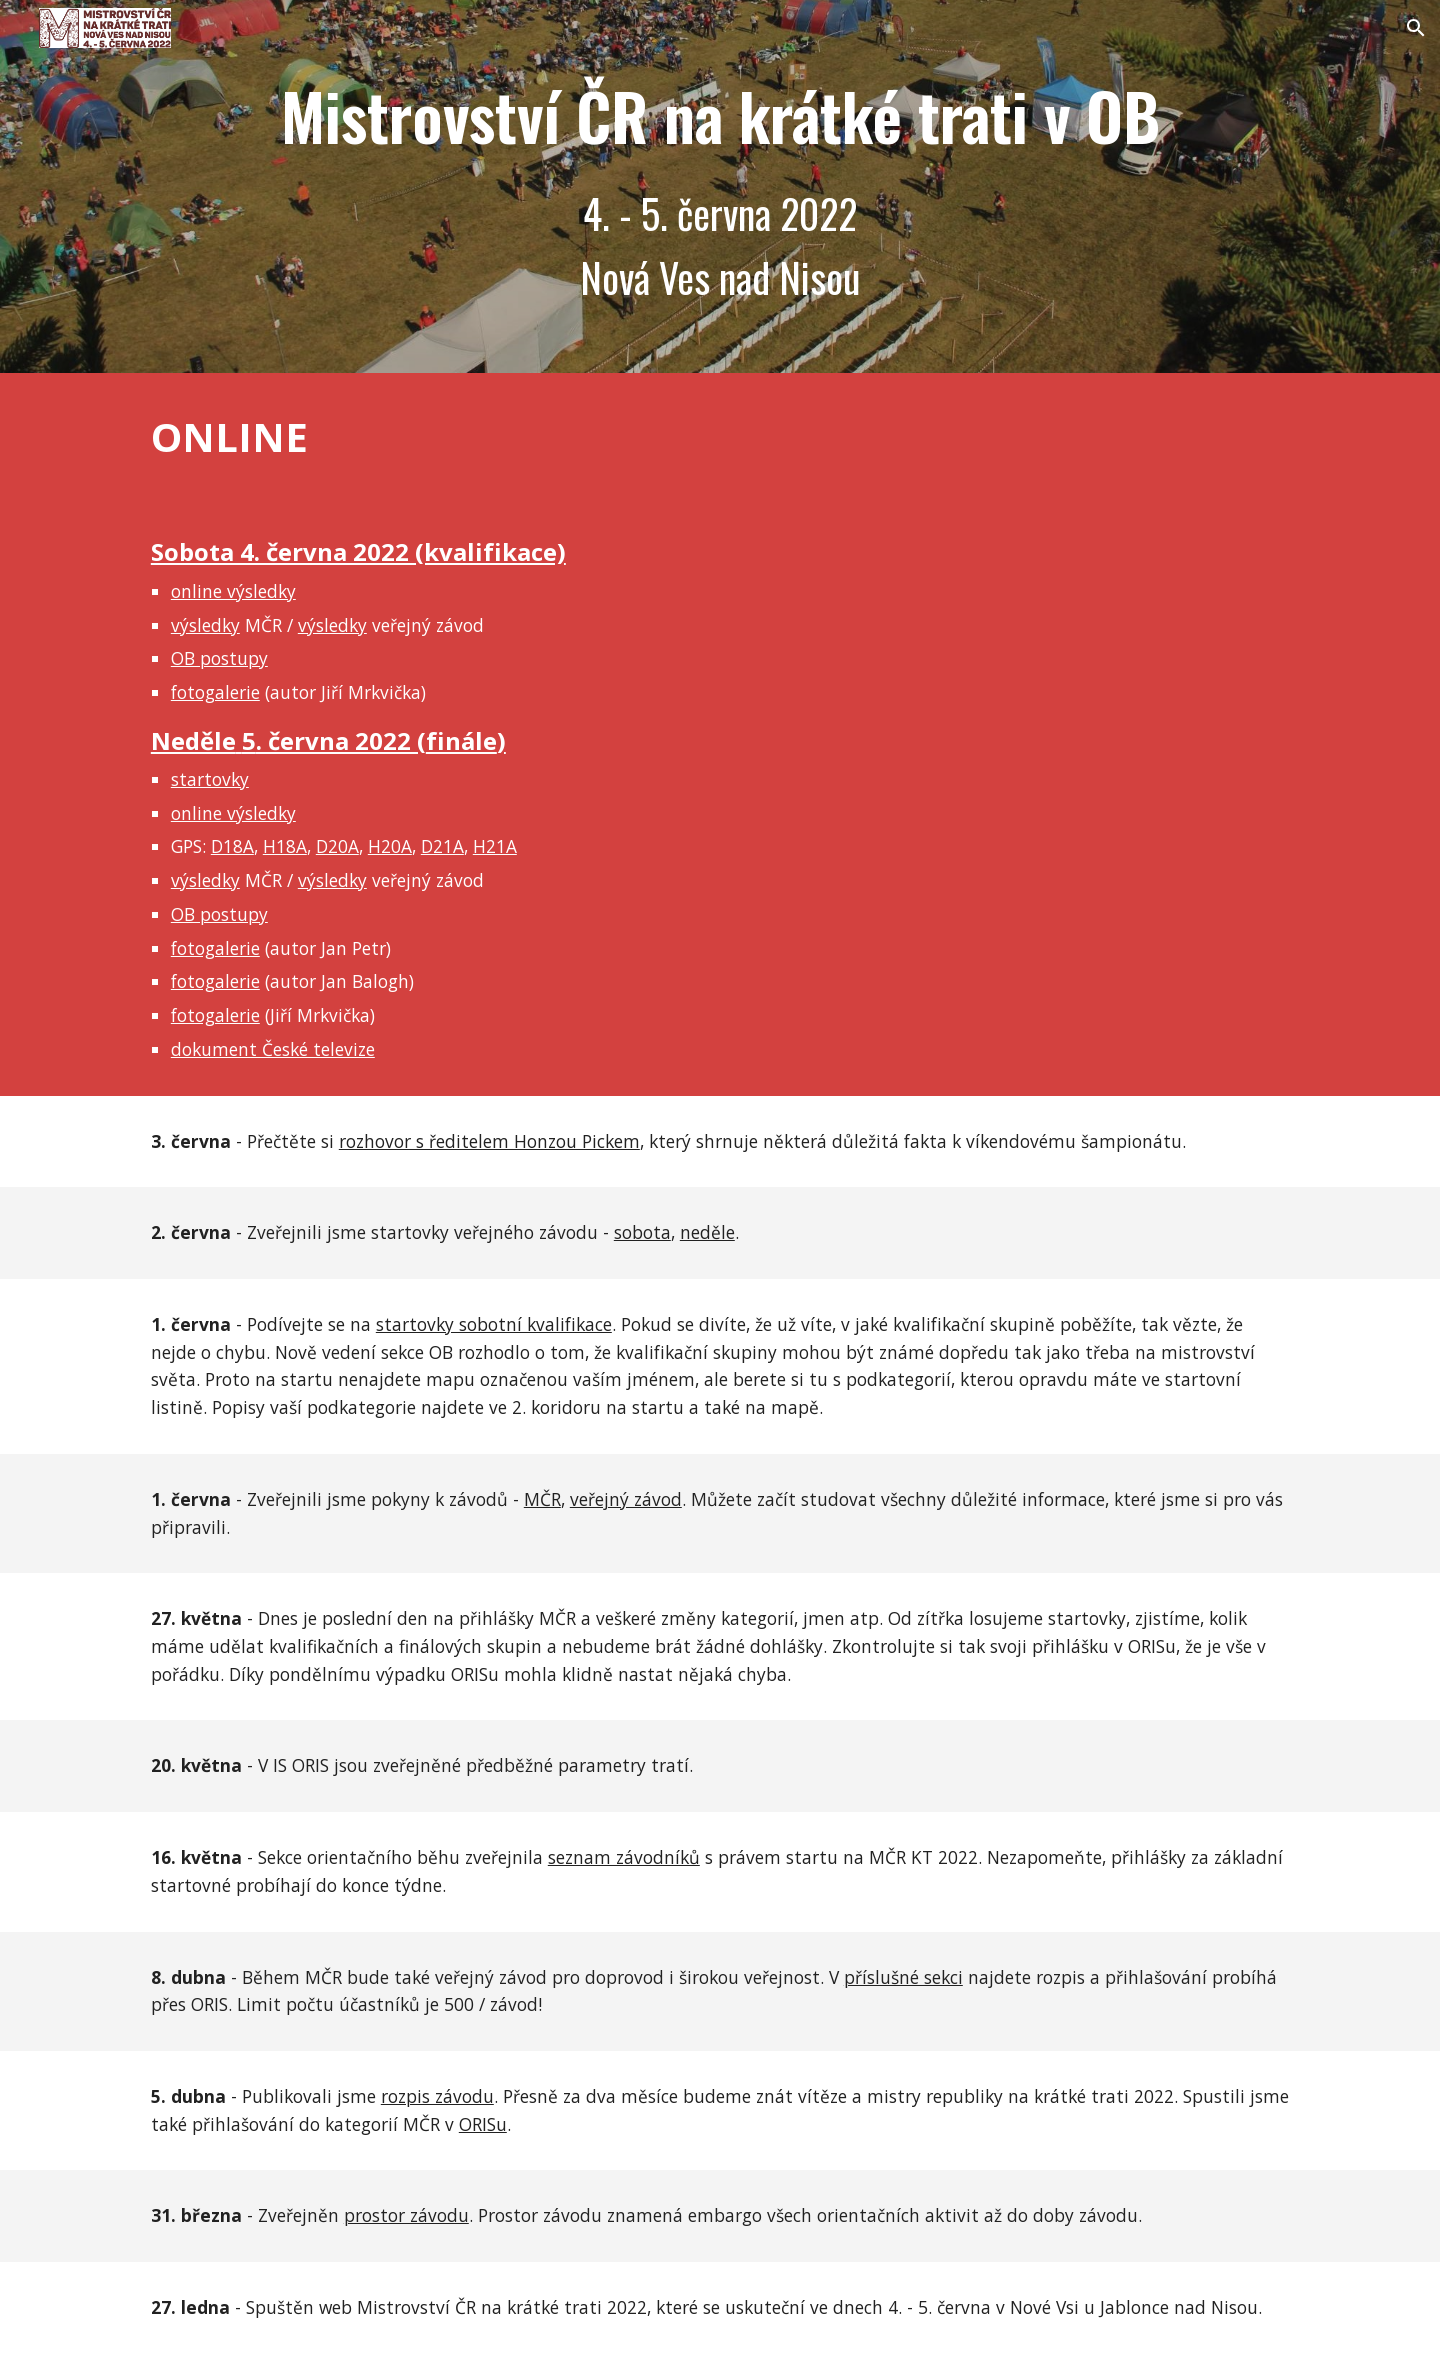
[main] (720, 186)
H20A (390, 846)
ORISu (483, 2124)
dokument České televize (273, 1049)
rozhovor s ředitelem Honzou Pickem (489, 1141)
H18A (285, 846)
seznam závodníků (624, 1857)
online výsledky (233, 591)
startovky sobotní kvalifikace (494, 1324)
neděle (707, 1232)
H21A (495, 846)
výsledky (205, 625)
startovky (210, 779)
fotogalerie (215, 692)
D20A (337, 846)
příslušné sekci (903, 1977)
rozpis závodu (437, 2096)
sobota (642, 1232)
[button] (1416, 28)
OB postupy (219, 658)
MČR (542, 1499)
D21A (442, 846)
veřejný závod (626, 1499)
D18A (232, 846)
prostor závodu (406, 2215)
